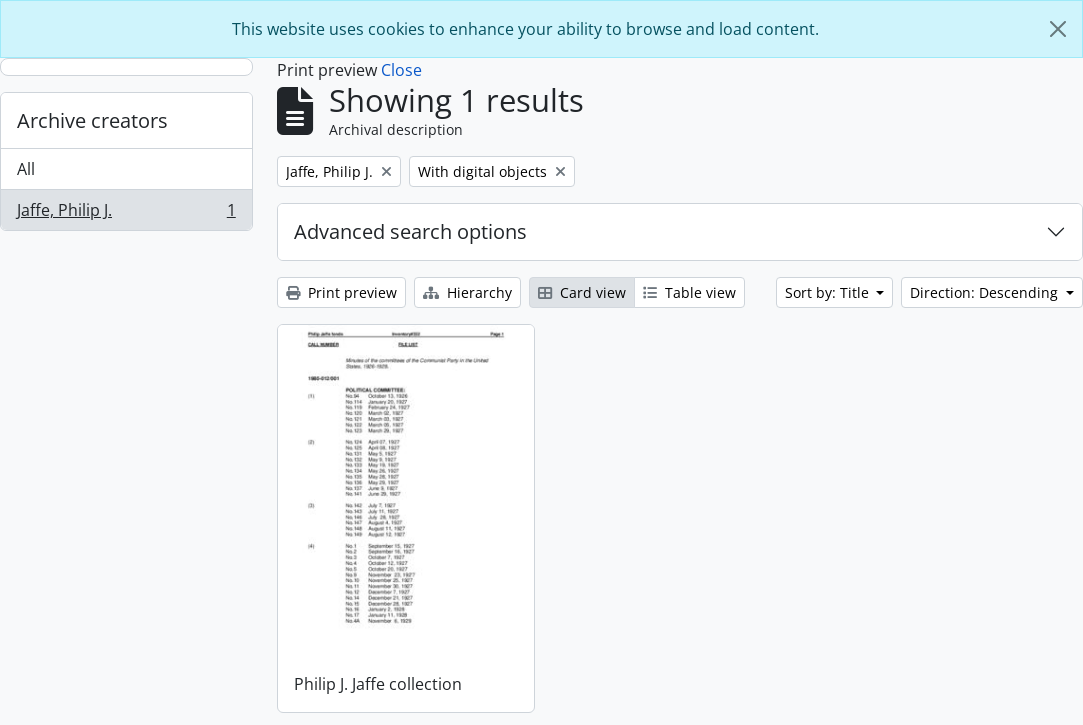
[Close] (1058, 29)
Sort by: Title (829, 292)
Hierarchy (467, 292)
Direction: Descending (986, 292)
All (26, 169)
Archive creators (92, 120)
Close (401, 70)
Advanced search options (410, 231)
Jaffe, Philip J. (126, 214)
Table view (689, 292)
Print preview (341, 292)
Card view (582, 292)
